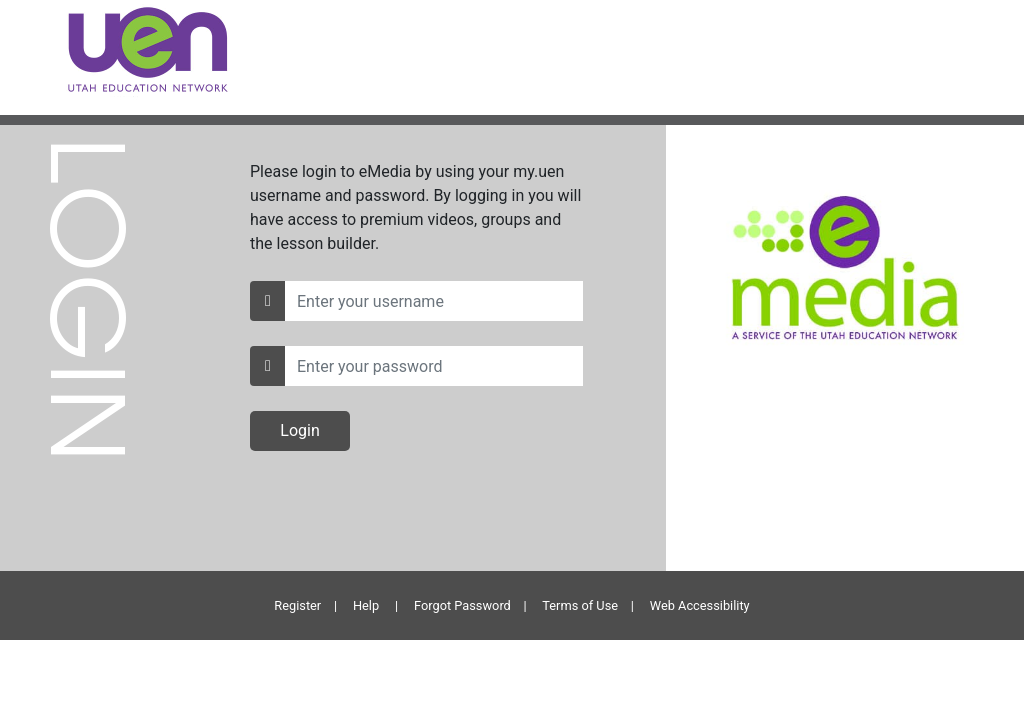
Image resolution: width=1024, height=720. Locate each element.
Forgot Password (462, 605)
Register (297, 605)
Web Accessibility (700, 605)
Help (366, 605)
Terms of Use (580, 605)
